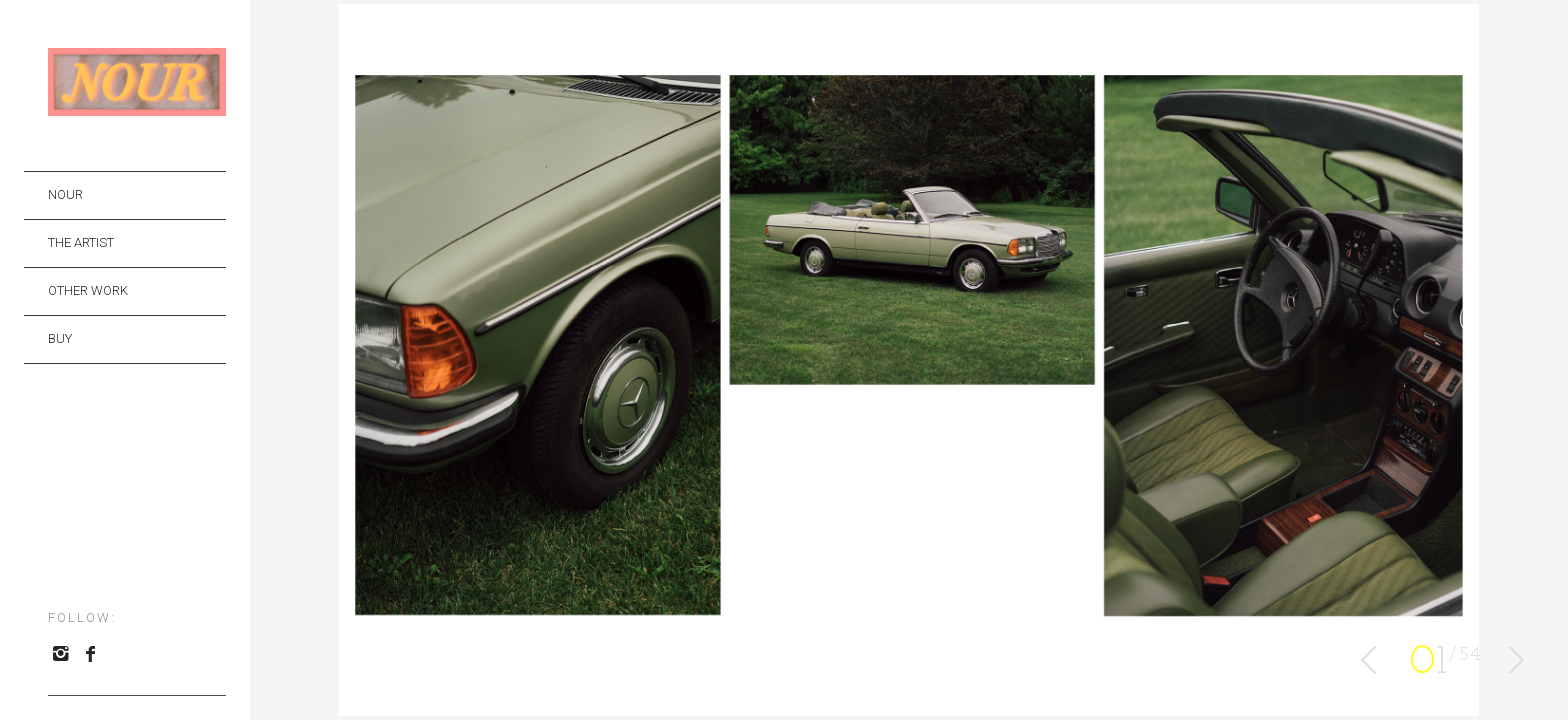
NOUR (65, 194)
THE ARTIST (81, 242)
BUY (60, 338)
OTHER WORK (88, 290)
